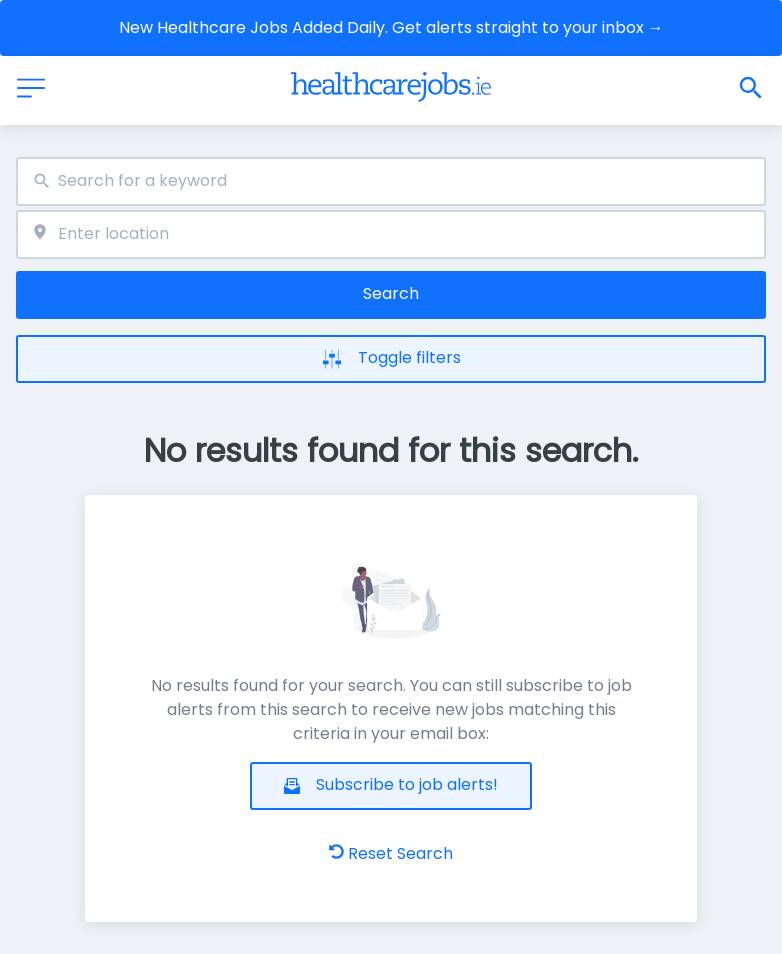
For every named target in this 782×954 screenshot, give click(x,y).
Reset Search (391, 853)
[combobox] (391, 181)
